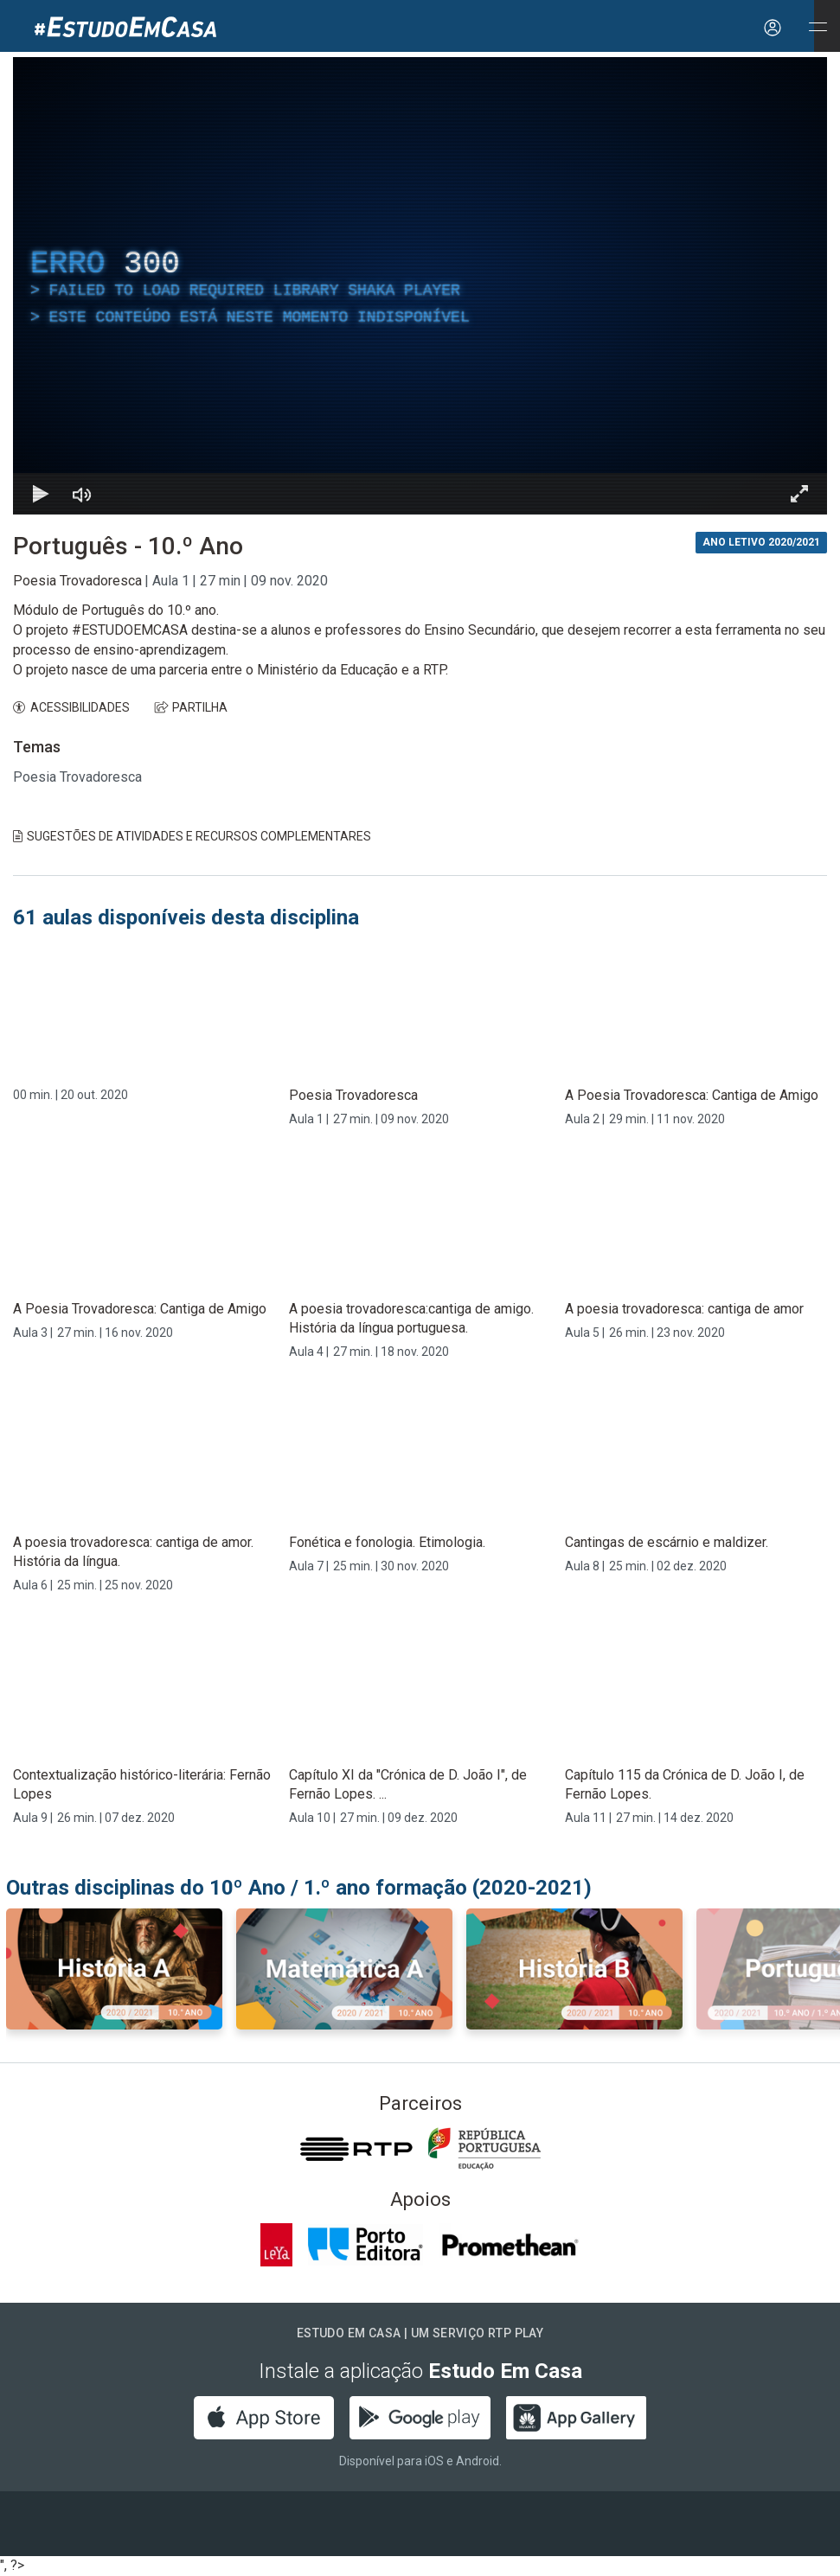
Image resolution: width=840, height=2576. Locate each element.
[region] (420, 286)
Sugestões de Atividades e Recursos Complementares (192, 836)
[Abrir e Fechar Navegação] (817, 28)
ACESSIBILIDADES (71, 707)
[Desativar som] (82, 494)
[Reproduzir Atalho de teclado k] (40, 494)
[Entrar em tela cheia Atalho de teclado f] (799, 494)
